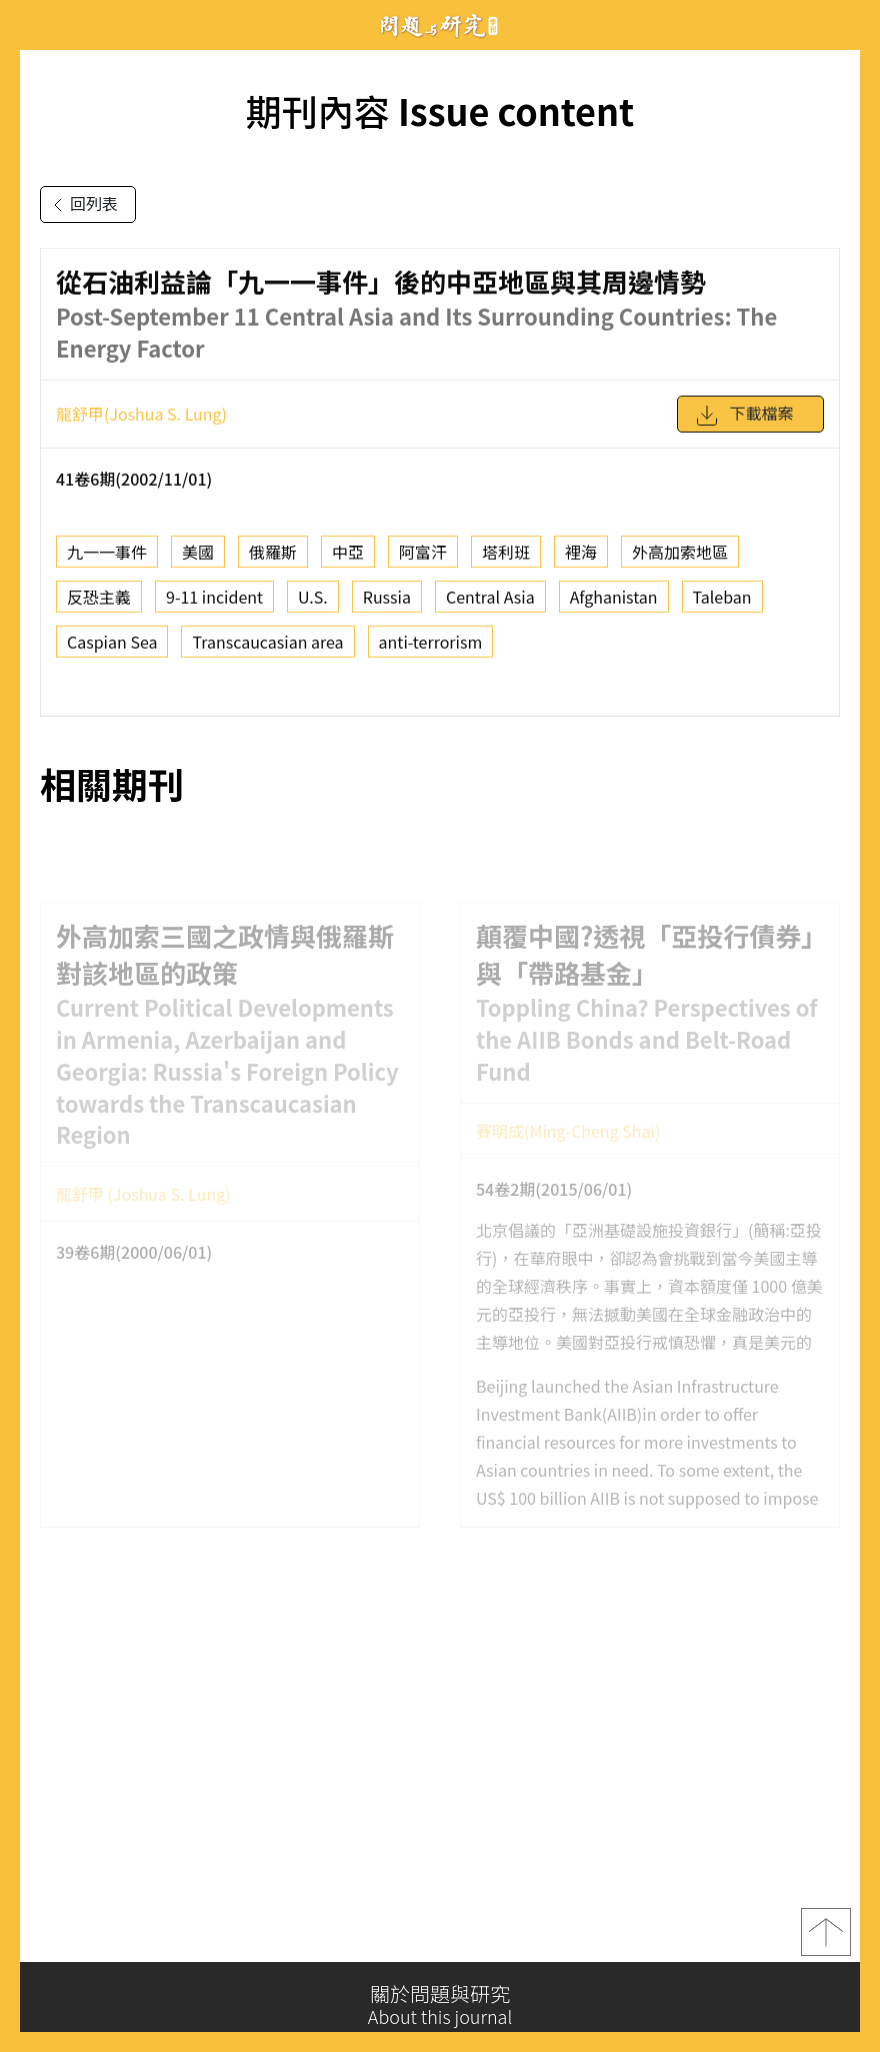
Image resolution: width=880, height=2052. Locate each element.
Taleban (722, 603)
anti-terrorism (431, 648)
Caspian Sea (112, 648)
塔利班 (506, 558)
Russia (387, 603)
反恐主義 (99, 603)
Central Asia (490, 603)
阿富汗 (423, 558)
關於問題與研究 (440, 2005)
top (826, 1938)
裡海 (581, 558)
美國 (198, 558)
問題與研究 (440, 25)
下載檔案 (744, 422)
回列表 (82, 205)
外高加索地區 (680, 558)
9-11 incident (214, 603)
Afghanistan (614, 603)
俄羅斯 (273, 558)
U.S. (313, 603)
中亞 (348, 558)
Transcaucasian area (267, 648)
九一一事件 (107, 558)
